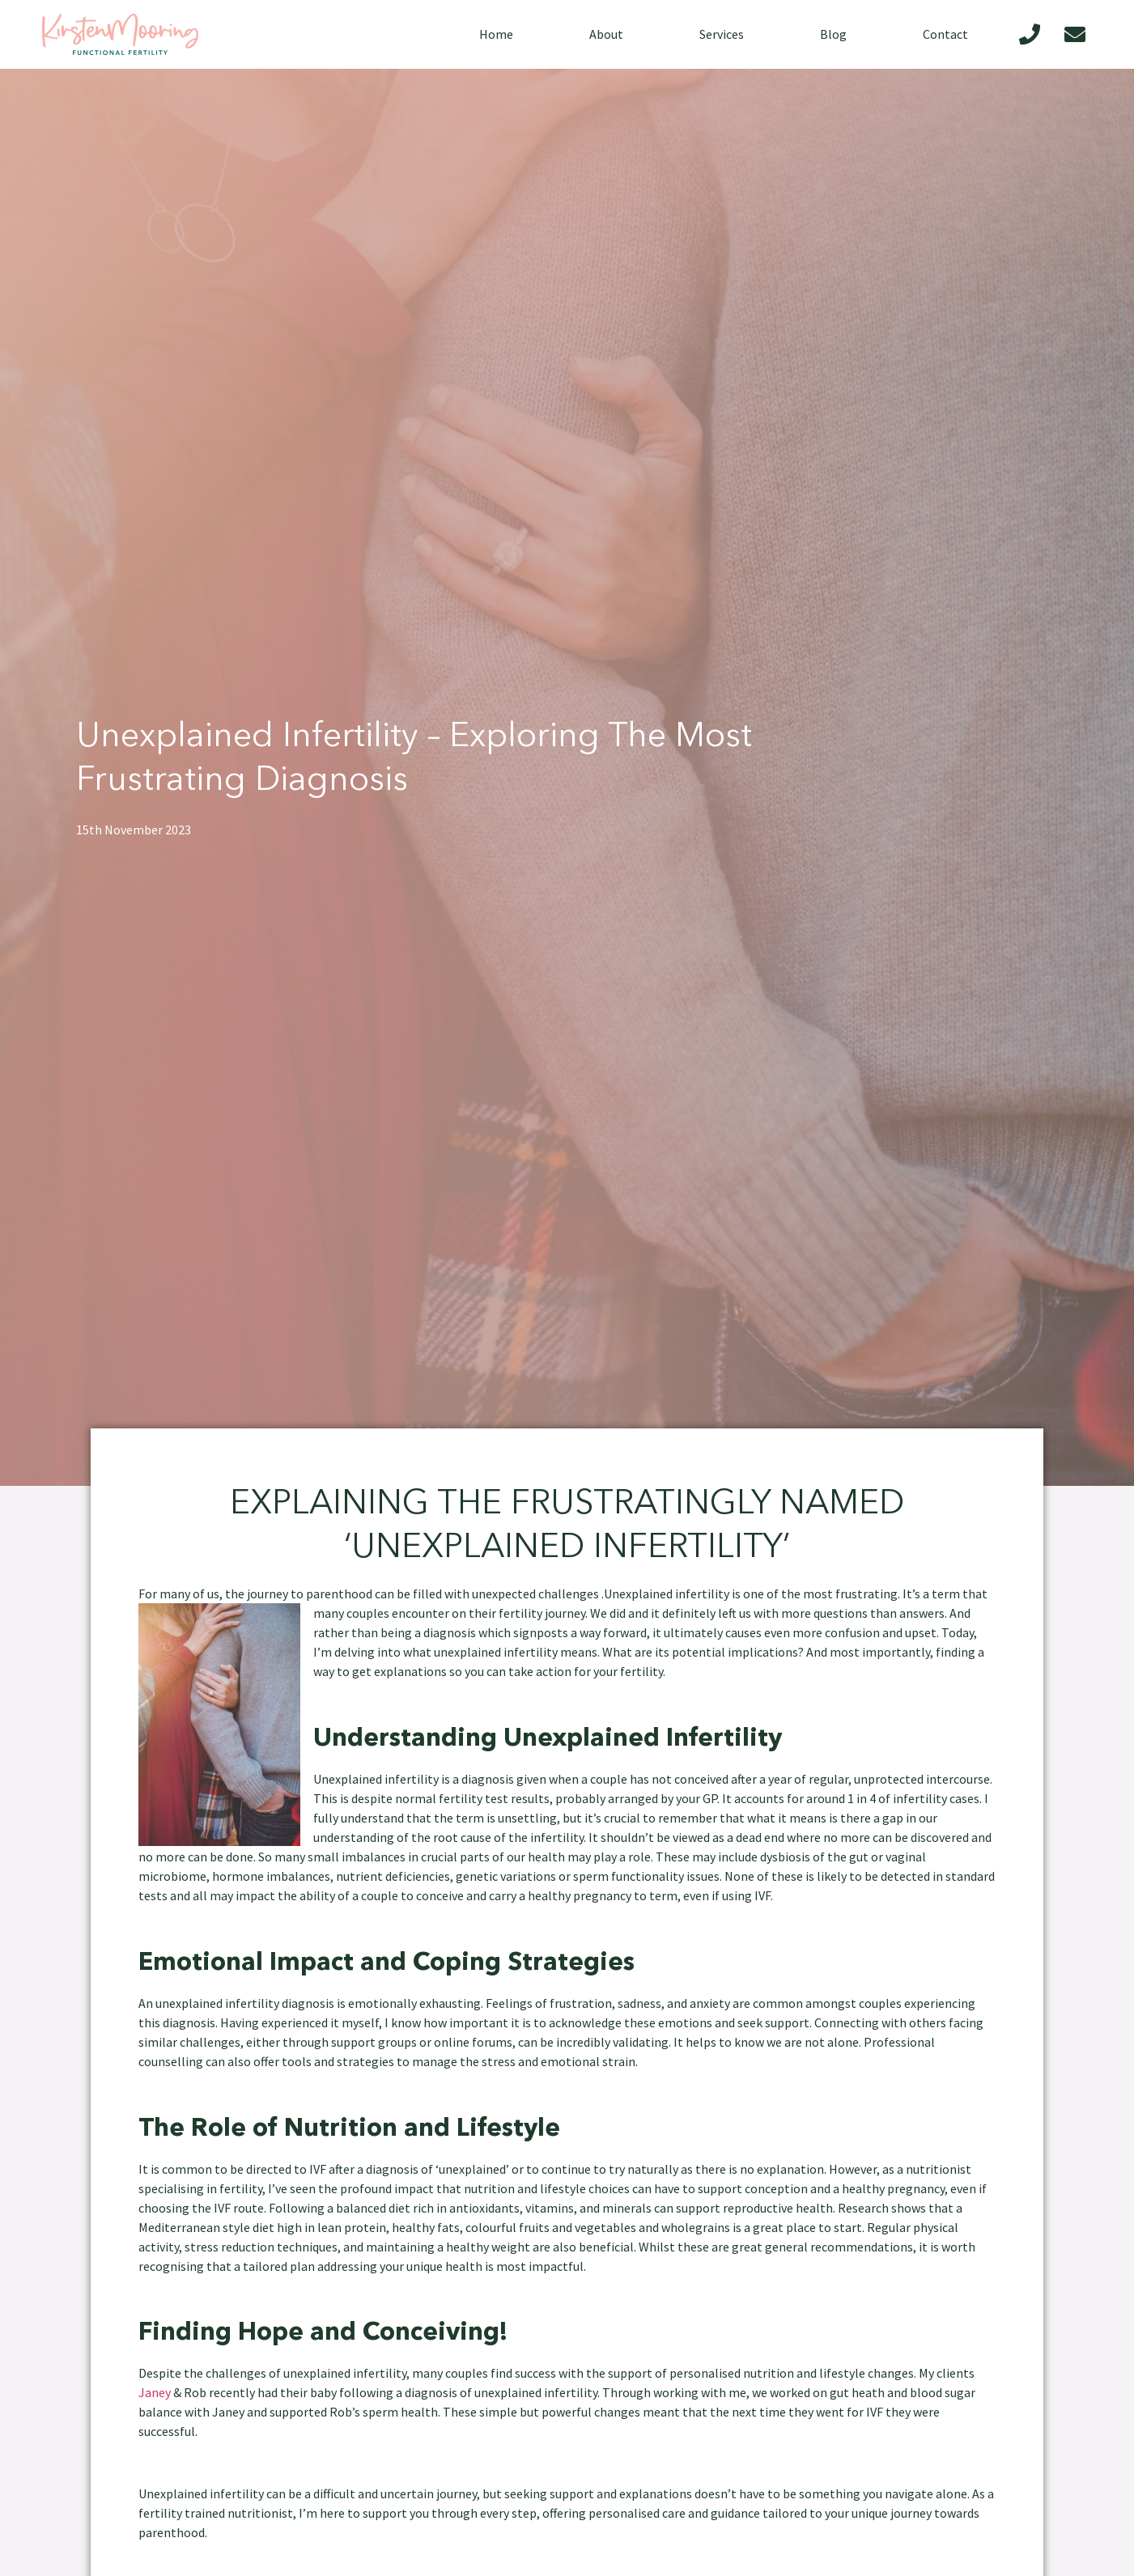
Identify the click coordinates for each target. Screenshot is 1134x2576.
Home (496, 34)
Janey (154, 2392)
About (606, 34)
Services (721, 34)
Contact (945, 34)
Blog (833, 34)
